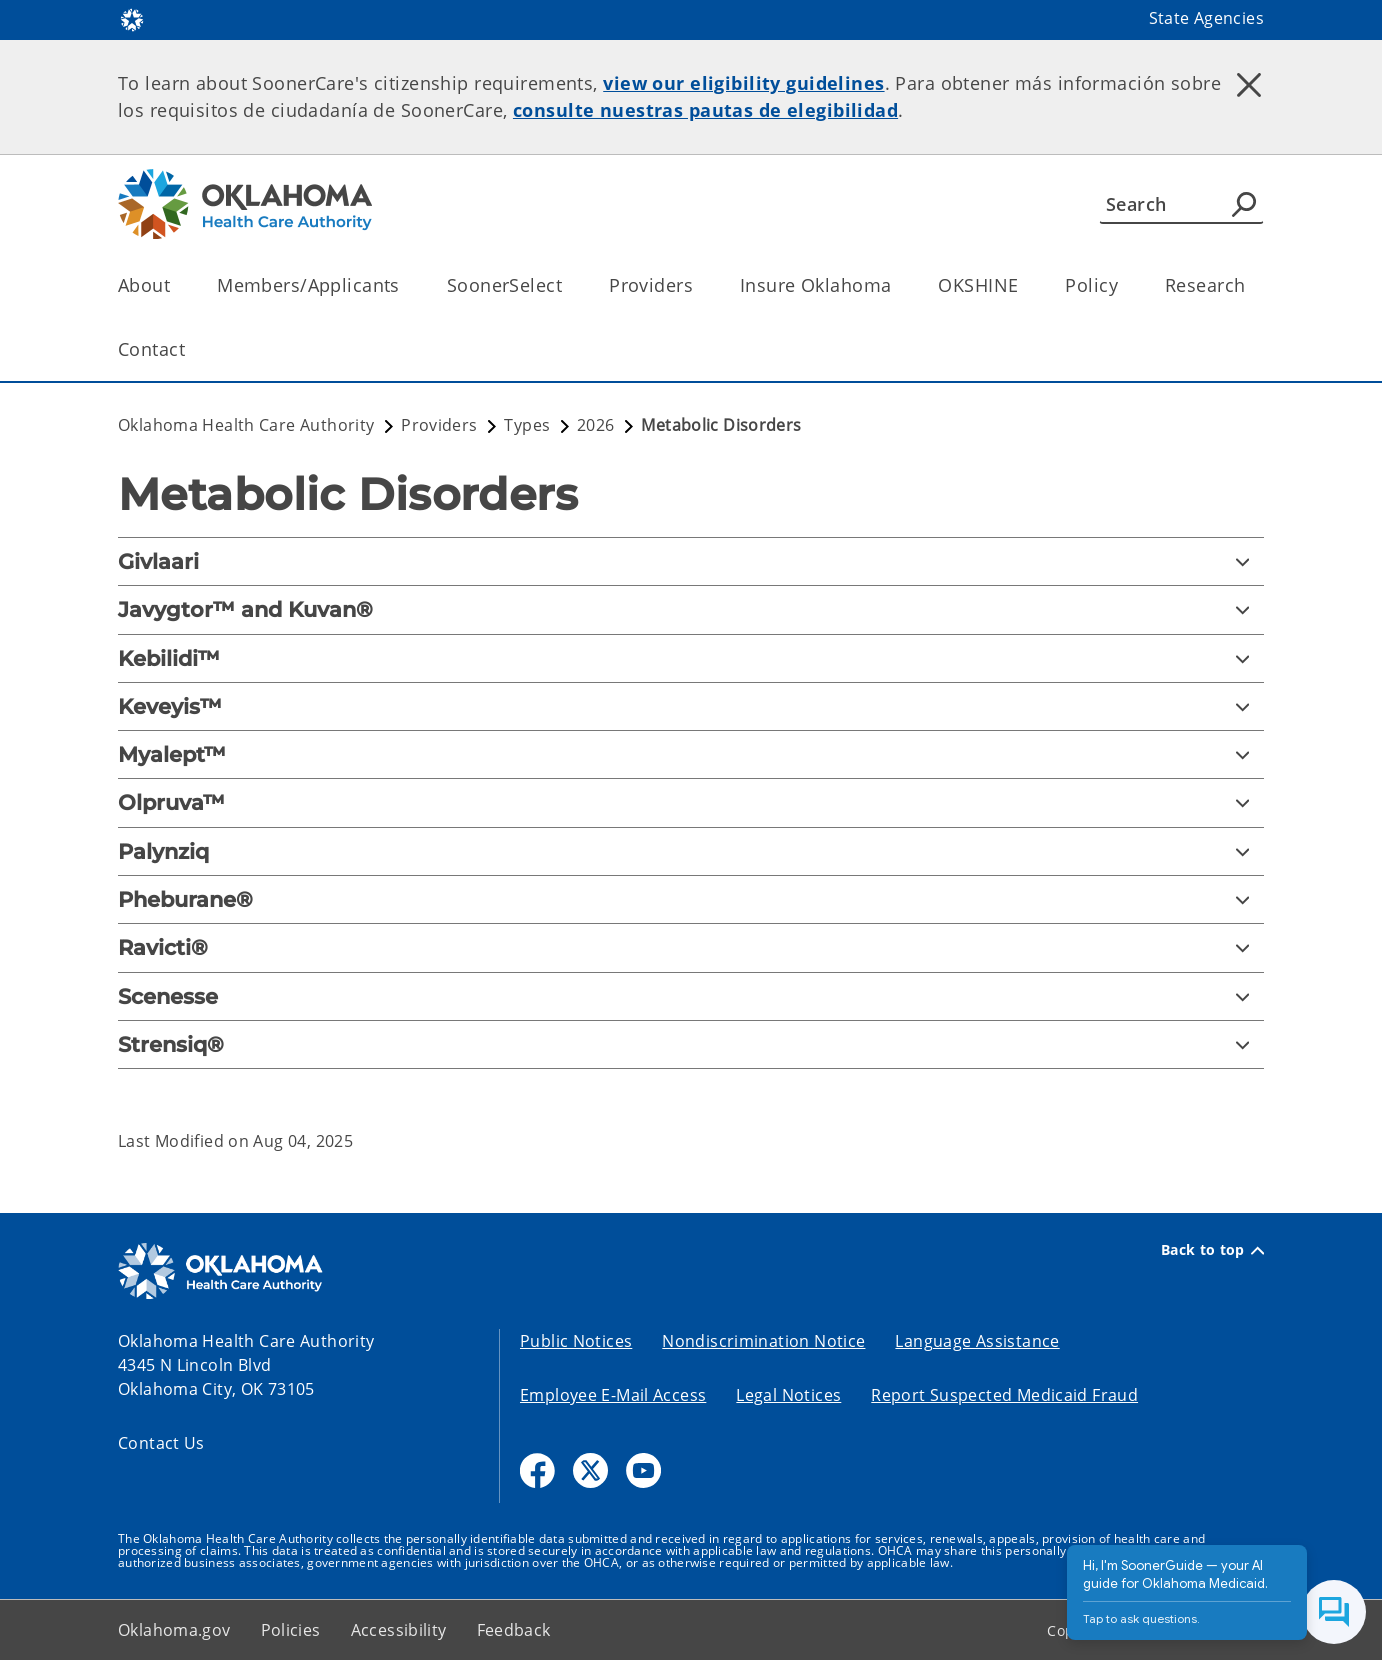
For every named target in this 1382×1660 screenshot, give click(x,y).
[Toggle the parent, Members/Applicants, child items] (406, 285)
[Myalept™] (691, 754)
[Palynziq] (691, 851)
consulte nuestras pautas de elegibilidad (705, 110)
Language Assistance (977, 1341)
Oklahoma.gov (174, 1630)
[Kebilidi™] (691, 658)
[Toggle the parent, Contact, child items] (191, 349)
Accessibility (399, 1630)
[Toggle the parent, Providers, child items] (699, 285)
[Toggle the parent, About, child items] (176, 285)
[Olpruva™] (691, 802)
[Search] (1181, 204)
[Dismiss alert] (1249, 85)
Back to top (1212, 1250)
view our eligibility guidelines (743, 83)
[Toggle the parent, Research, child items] (1251, 285)
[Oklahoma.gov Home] (132, 18)
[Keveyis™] (691, 706)
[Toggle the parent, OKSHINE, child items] (1024, 285)
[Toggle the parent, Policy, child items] (1124, 285)
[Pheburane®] (691, 899)
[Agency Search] (1244, 204)
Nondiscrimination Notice (763, 1341)
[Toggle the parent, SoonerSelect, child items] (568, 285)
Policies (291, 1630)
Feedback (514, 1630)
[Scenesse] (691, 996)
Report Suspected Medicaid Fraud (1004, 1395)
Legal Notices (788, 1395)
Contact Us (161, 1443)
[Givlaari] (691, 561)
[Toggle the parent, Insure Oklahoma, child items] (897, 285)
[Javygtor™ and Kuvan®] (691, 609)
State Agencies (1206, 18)
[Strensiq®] (691, 1044)
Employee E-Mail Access (613, 1395)
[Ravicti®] (691, 947)
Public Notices (576, 1341)
